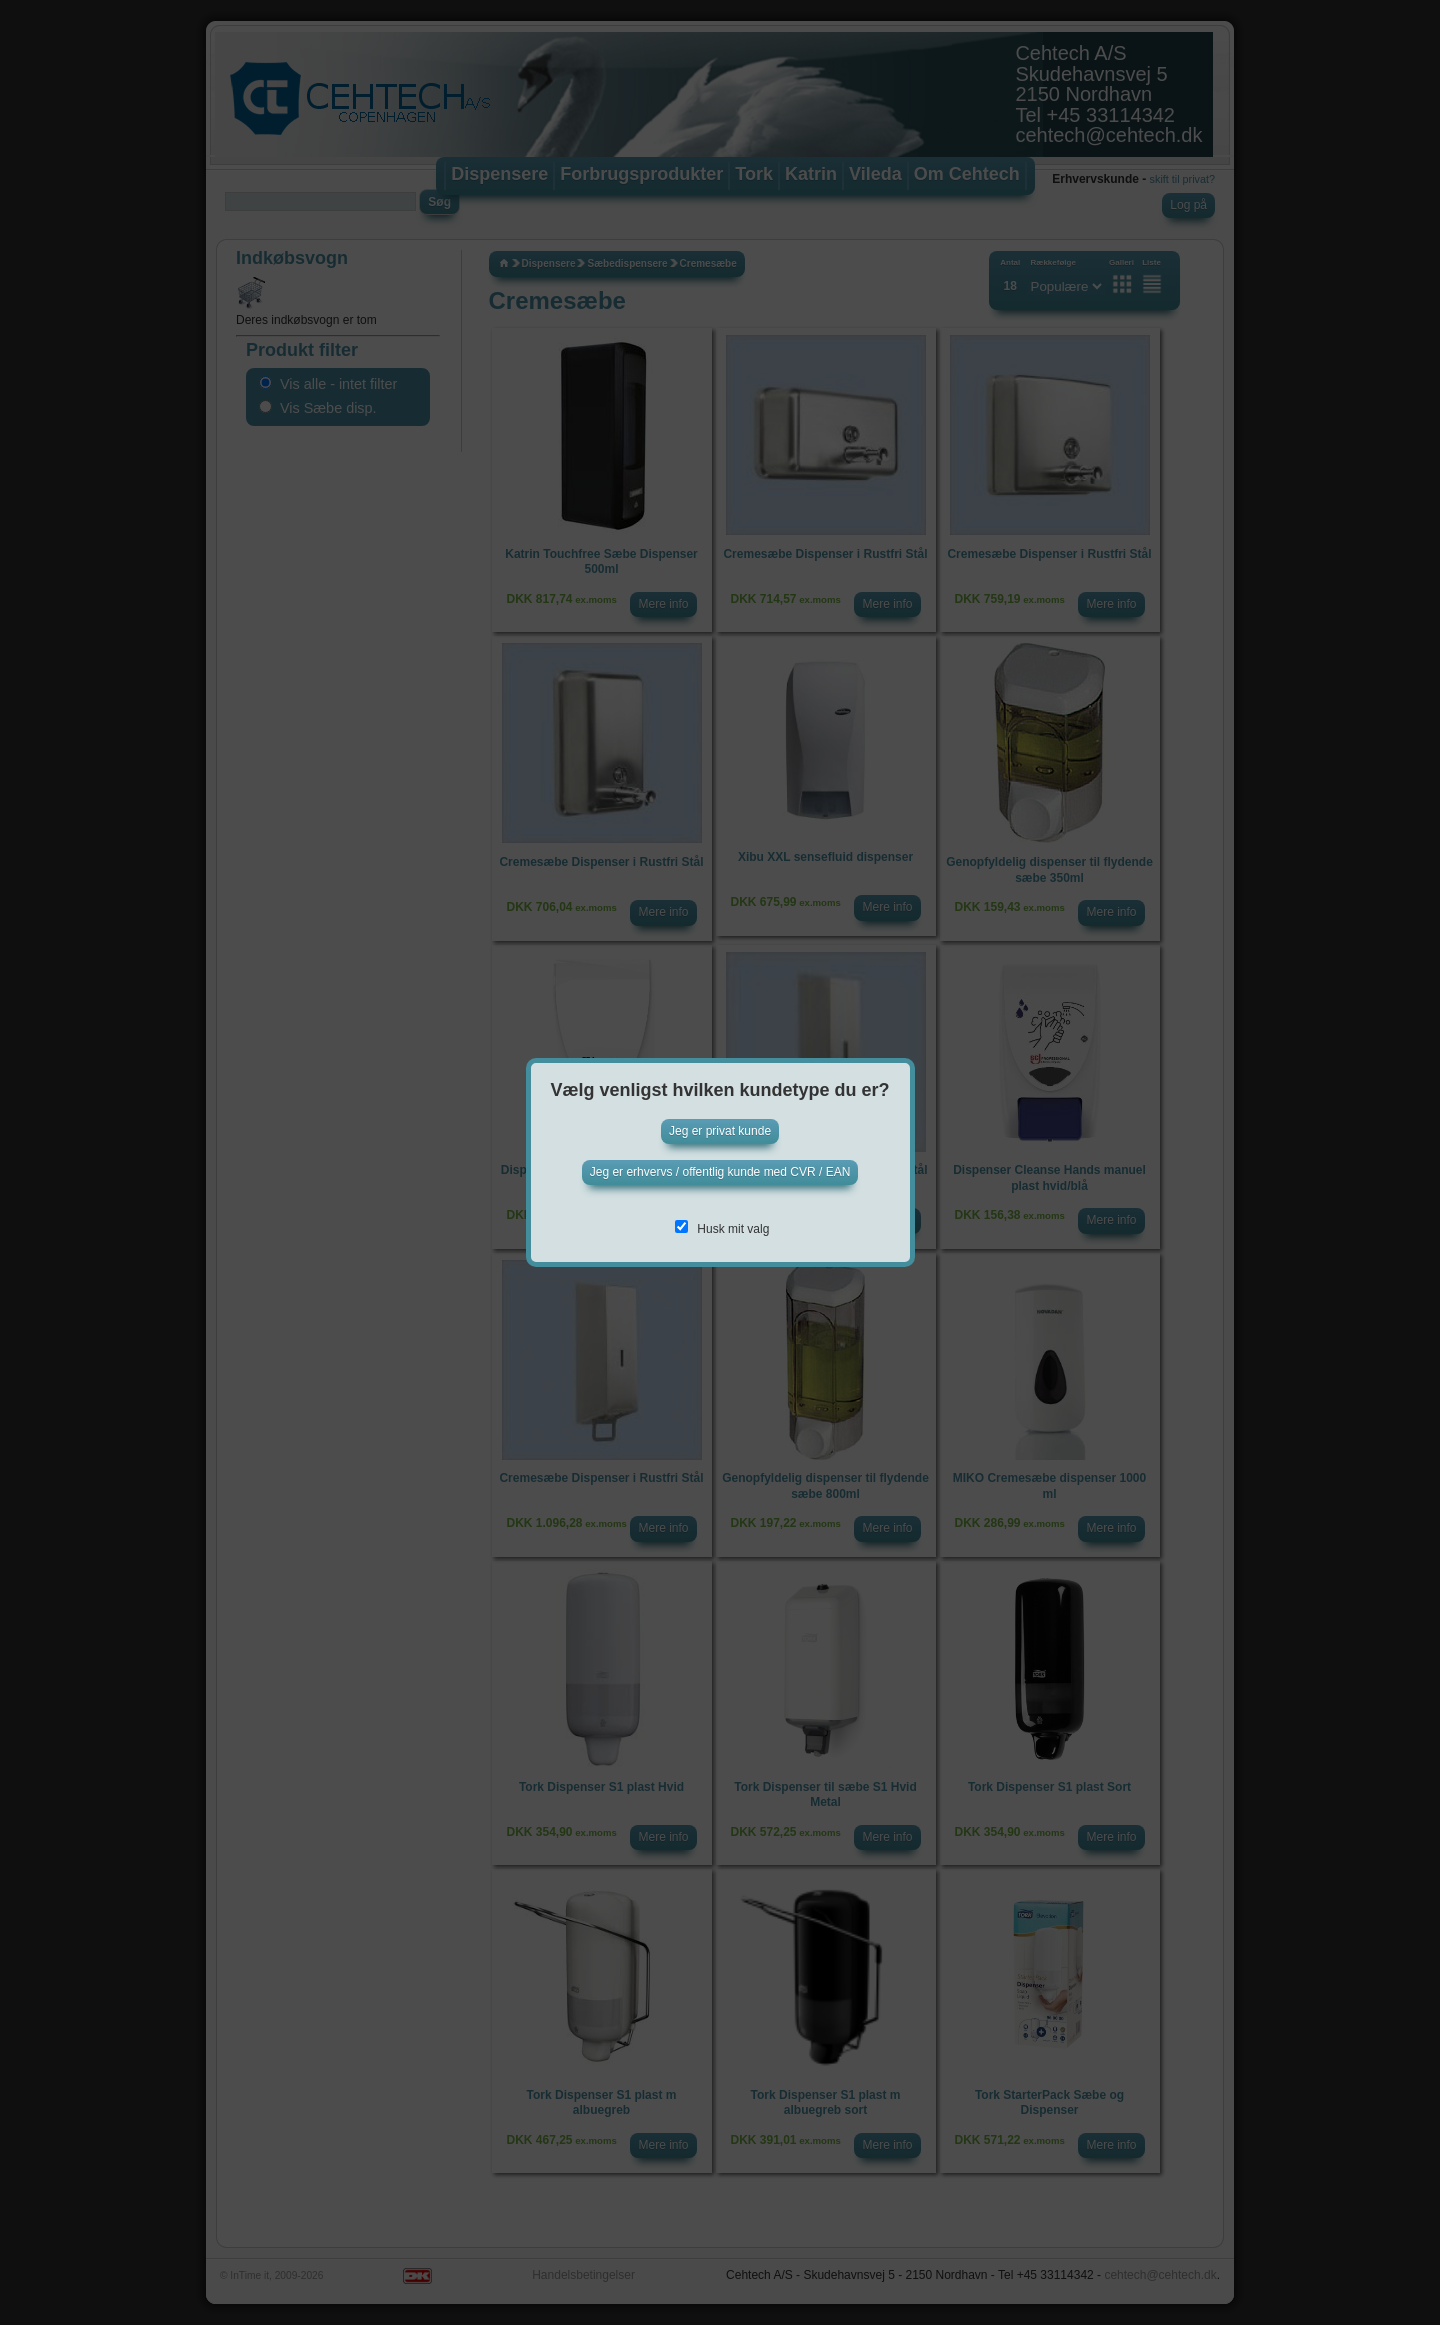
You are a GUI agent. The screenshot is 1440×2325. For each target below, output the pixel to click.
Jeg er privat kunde (720, 1131)
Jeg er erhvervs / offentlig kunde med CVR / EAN (720, 1172)
